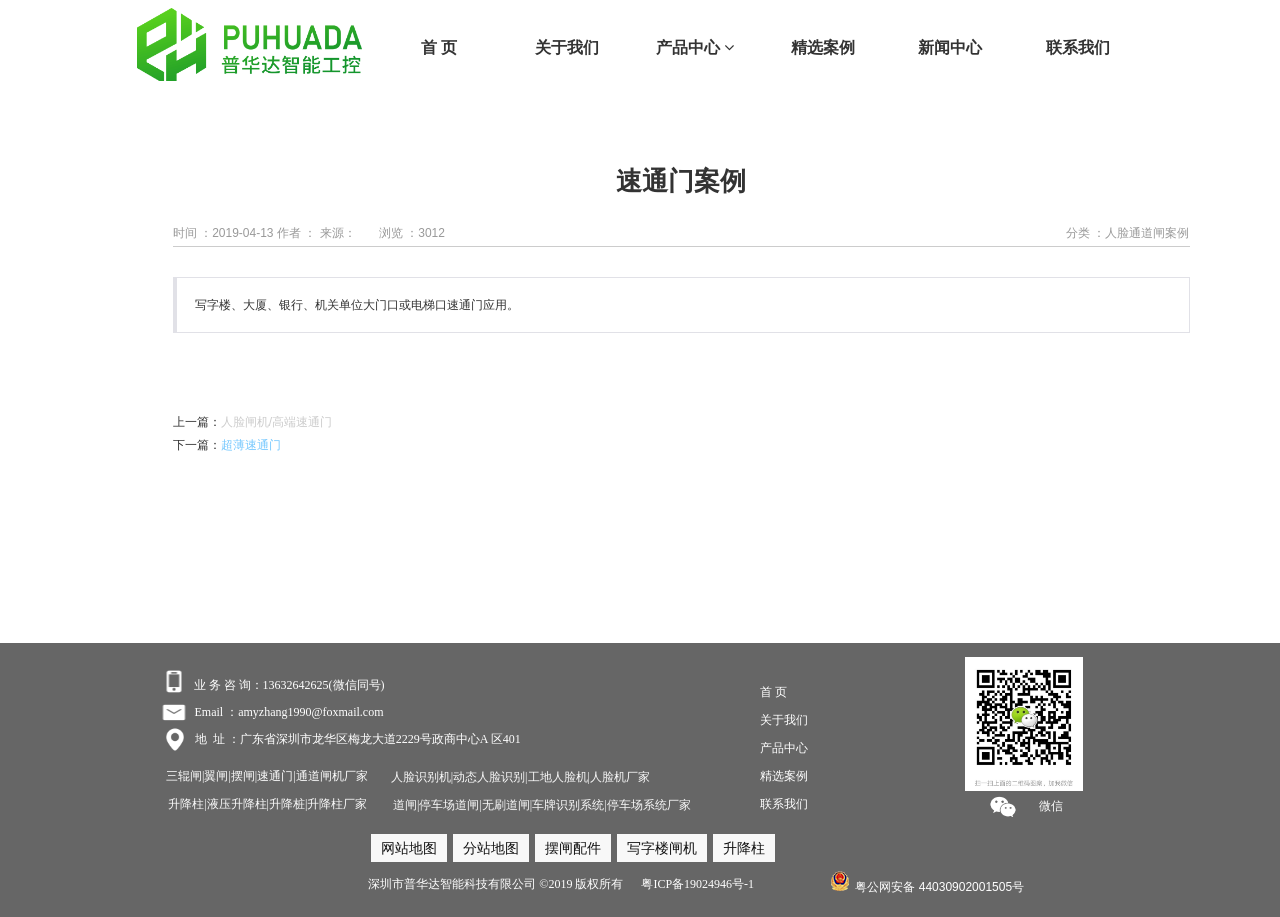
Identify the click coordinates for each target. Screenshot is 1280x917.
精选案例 (823, 47)
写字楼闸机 (662, 848)
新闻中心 (950, 47)
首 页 (439, 47)
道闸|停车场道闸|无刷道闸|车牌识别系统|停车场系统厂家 (542, 805)
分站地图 (491, 848)
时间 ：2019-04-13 (223, 233)
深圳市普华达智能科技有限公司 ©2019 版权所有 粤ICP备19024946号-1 (561, 884)
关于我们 (567, 47)
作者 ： (296, 233)
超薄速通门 (251, 445)
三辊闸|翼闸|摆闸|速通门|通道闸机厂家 (267, 776)
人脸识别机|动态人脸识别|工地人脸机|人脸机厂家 (519, 777)
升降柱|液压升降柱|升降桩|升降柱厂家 (267, 804)
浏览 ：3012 (412, 233)
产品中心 (695, 47)
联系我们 (1078, 47)
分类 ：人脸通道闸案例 (1127, 233)
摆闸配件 (573, 848)
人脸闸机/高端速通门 (276, 422)
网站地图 (409, 848)
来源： (338, 233)
